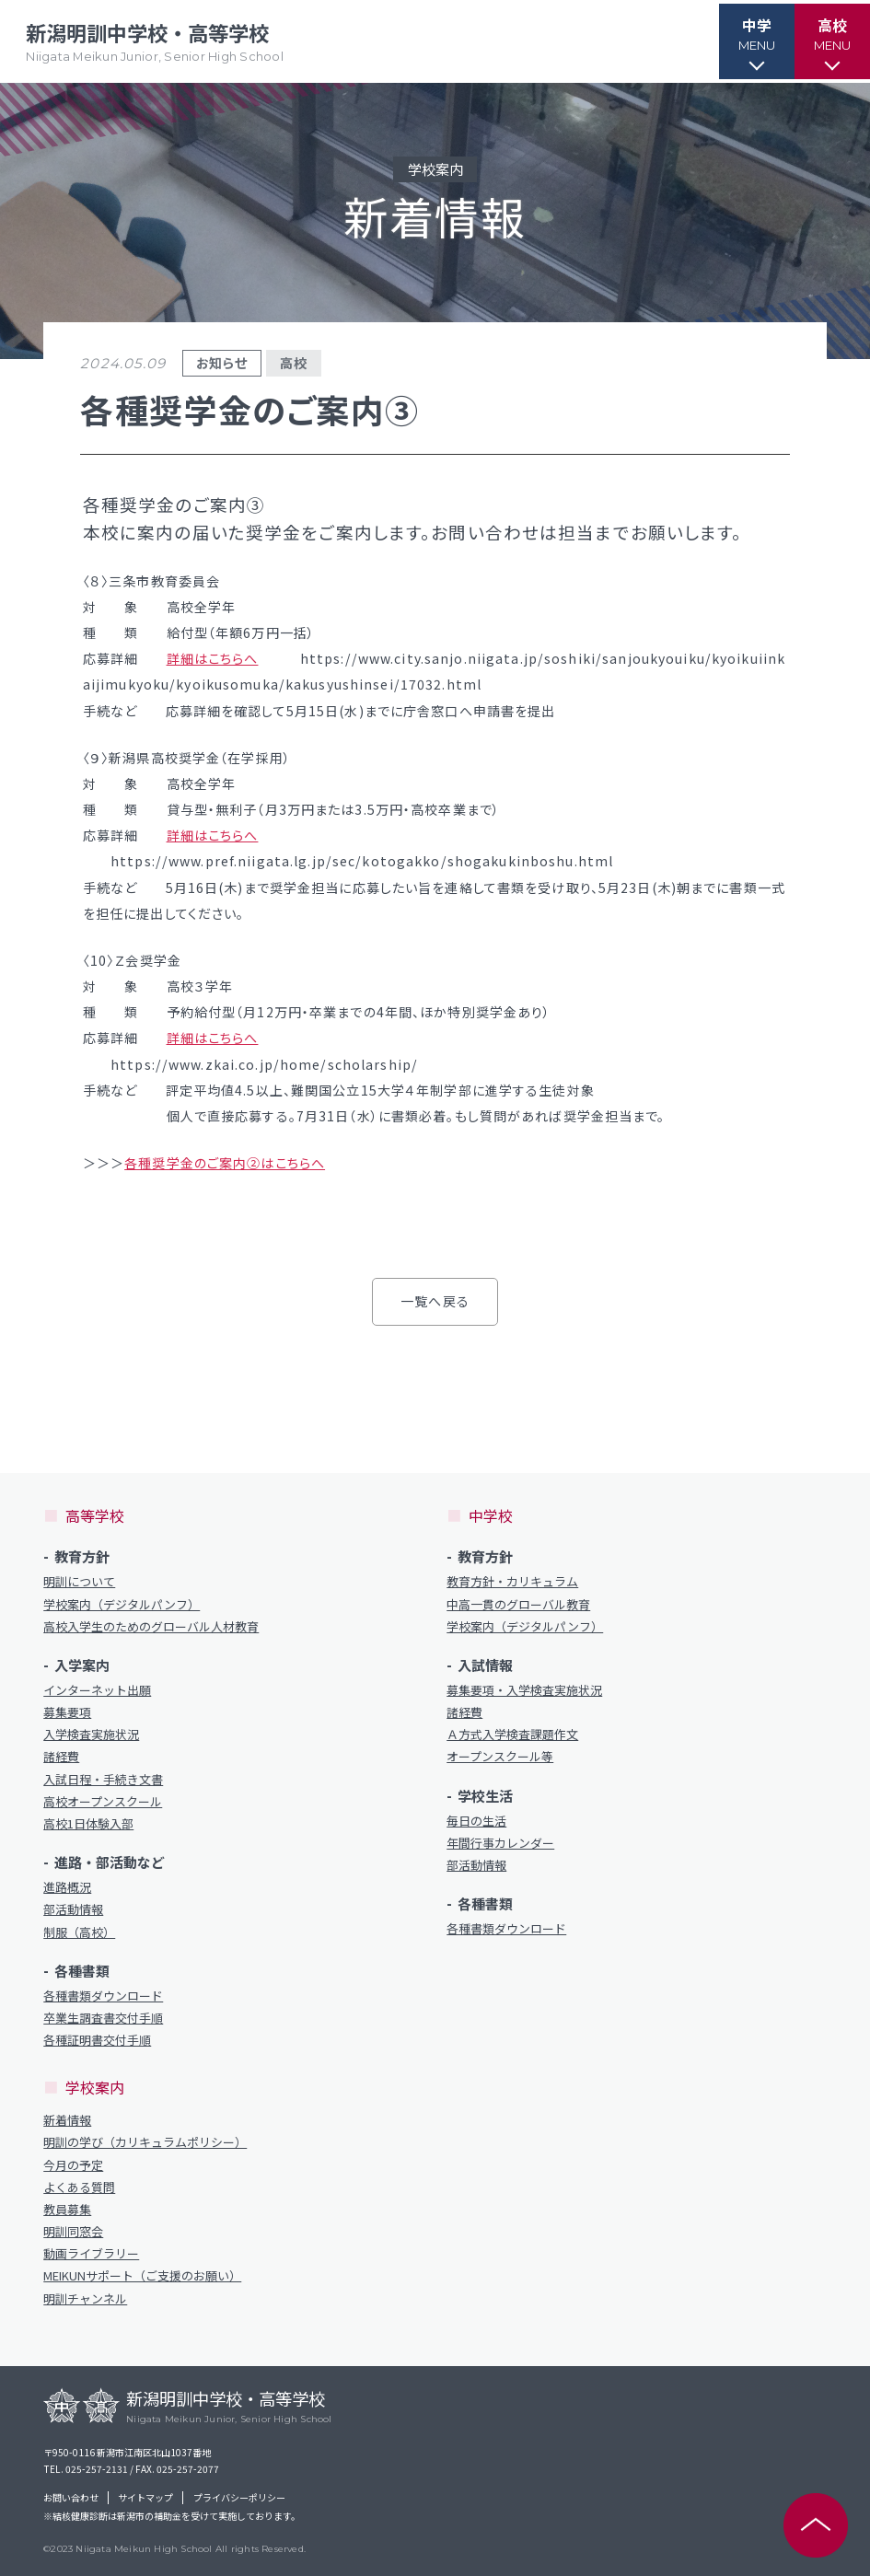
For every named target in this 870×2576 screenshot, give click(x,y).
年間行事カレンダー (500, 1843)
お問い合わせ (71, 2497)
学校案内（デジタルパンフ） (121, 1604)
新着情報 (67, 2120)
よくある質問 (79, 2187)
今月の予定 (73, 2165)
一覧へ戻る (435, 1301)
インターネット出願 (97, 1690)
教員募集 (67, 2209)
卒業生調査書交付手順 (103, 2018)
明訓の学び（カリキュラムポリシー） (145, 2142)
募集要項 (67, 1712)
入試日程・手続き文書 (103, 1779)
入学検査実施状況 (91, 1734)
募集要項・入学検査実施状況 (524, 1690)
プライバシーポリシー (239, 2497)
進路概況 (67, 1887)
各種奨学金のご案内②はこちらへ (224, 1163)
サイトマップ (145, 2497)
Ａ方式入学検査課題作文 (512, 1734)
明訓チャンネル (85, 2299)
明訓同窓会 (73, 2231)
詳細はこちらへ (213, 658)
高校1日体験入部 (88, 1824)
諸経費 (61, 1756)
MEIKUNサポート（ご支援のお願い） (142, 2276)
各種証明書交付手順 (97, 2040)
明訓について (79, 1581)
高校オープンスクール (102, 1801)
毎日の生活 (476, 1821)
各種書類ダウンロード (103, 1996)
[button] (745, 41)
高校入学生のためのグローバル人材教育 (151, 1627)
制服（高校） (79, 1932)
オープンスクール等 (500, 1756)
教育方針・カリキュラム (512, 1581)
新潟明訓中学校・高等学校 (158, 42)
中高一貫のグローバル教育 (518, 1604)
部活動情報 (73, 1909)
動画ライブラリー (91, 2253)
